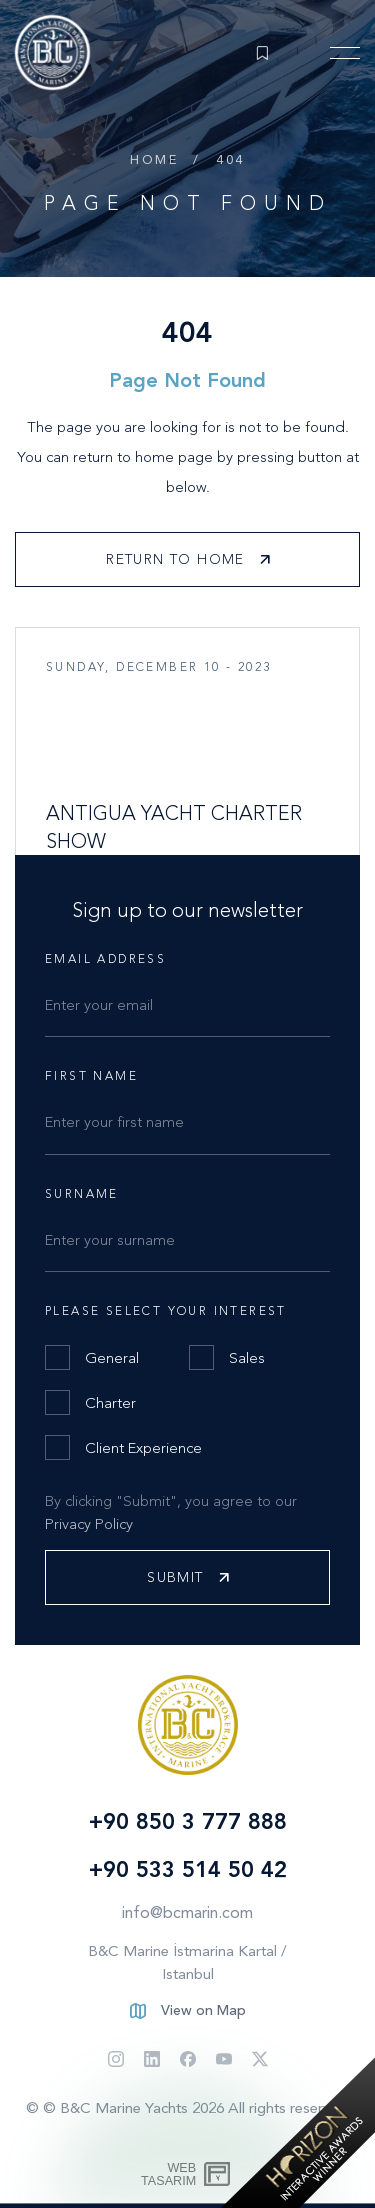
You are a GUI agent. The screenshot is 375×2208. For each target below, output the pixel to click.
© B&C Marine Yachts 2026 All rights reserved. (196, 2108)
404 (230, 159)
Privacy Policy (89, 1524)
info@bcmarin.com (187, 1912)
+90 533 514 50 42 (188, 1869)
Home (154, 159)
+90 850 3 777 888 (188, 1821)
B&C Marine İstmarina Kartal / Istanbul (187, 1962)
